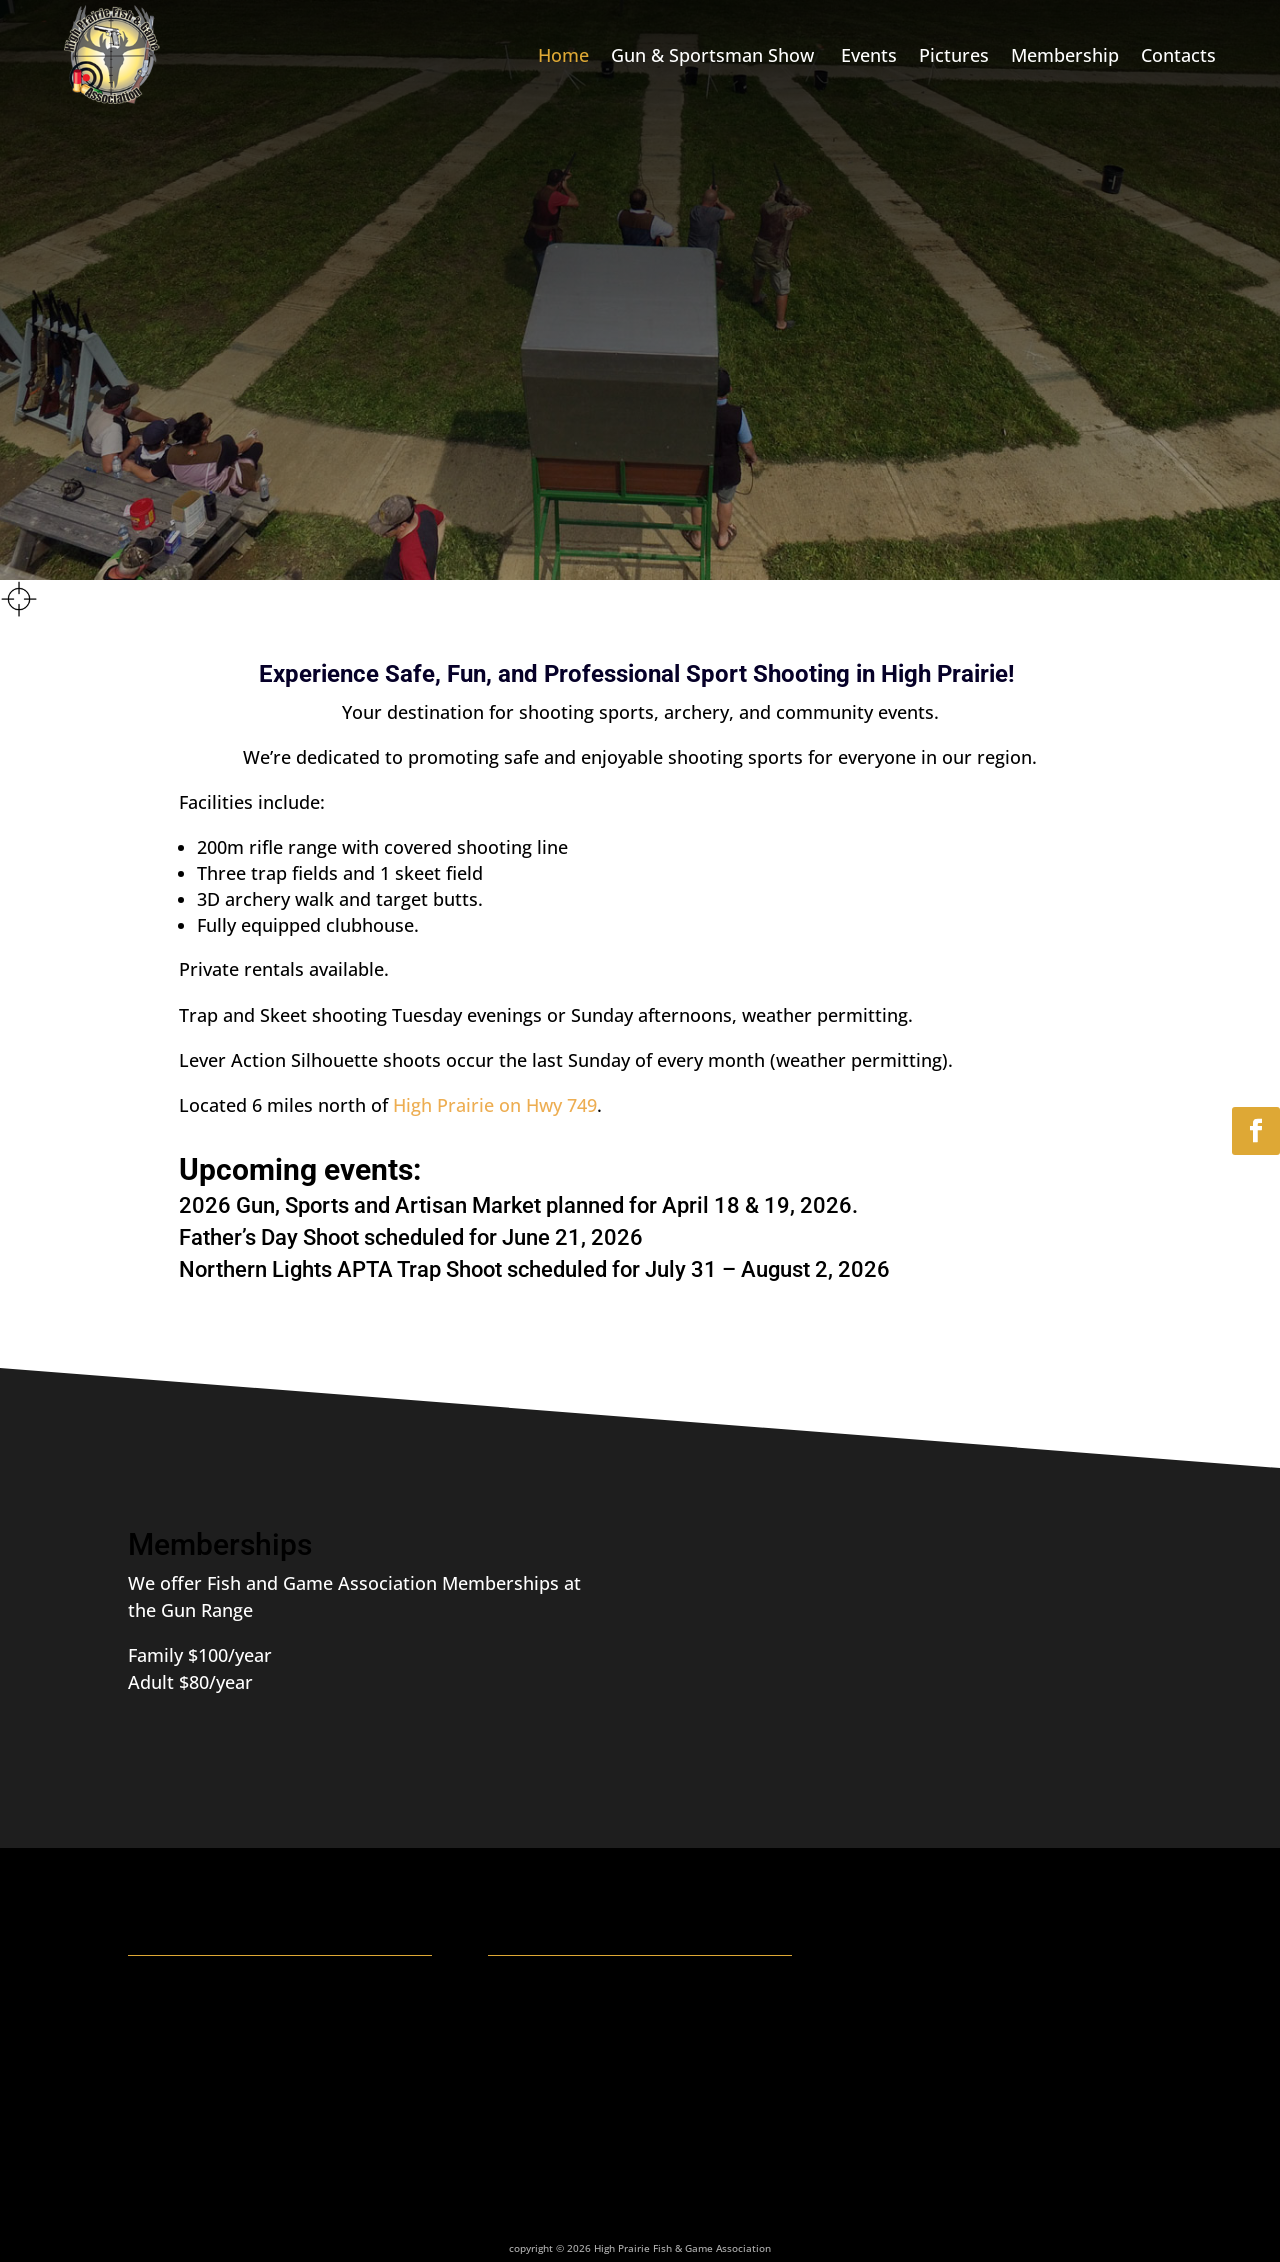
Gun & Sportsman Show (715, 55)
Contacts (1178, 55)
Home (563, 55)
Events (869, 55)
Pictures (954, 55)
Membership (1065, 55)
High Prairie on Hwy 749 (492, 1105)
